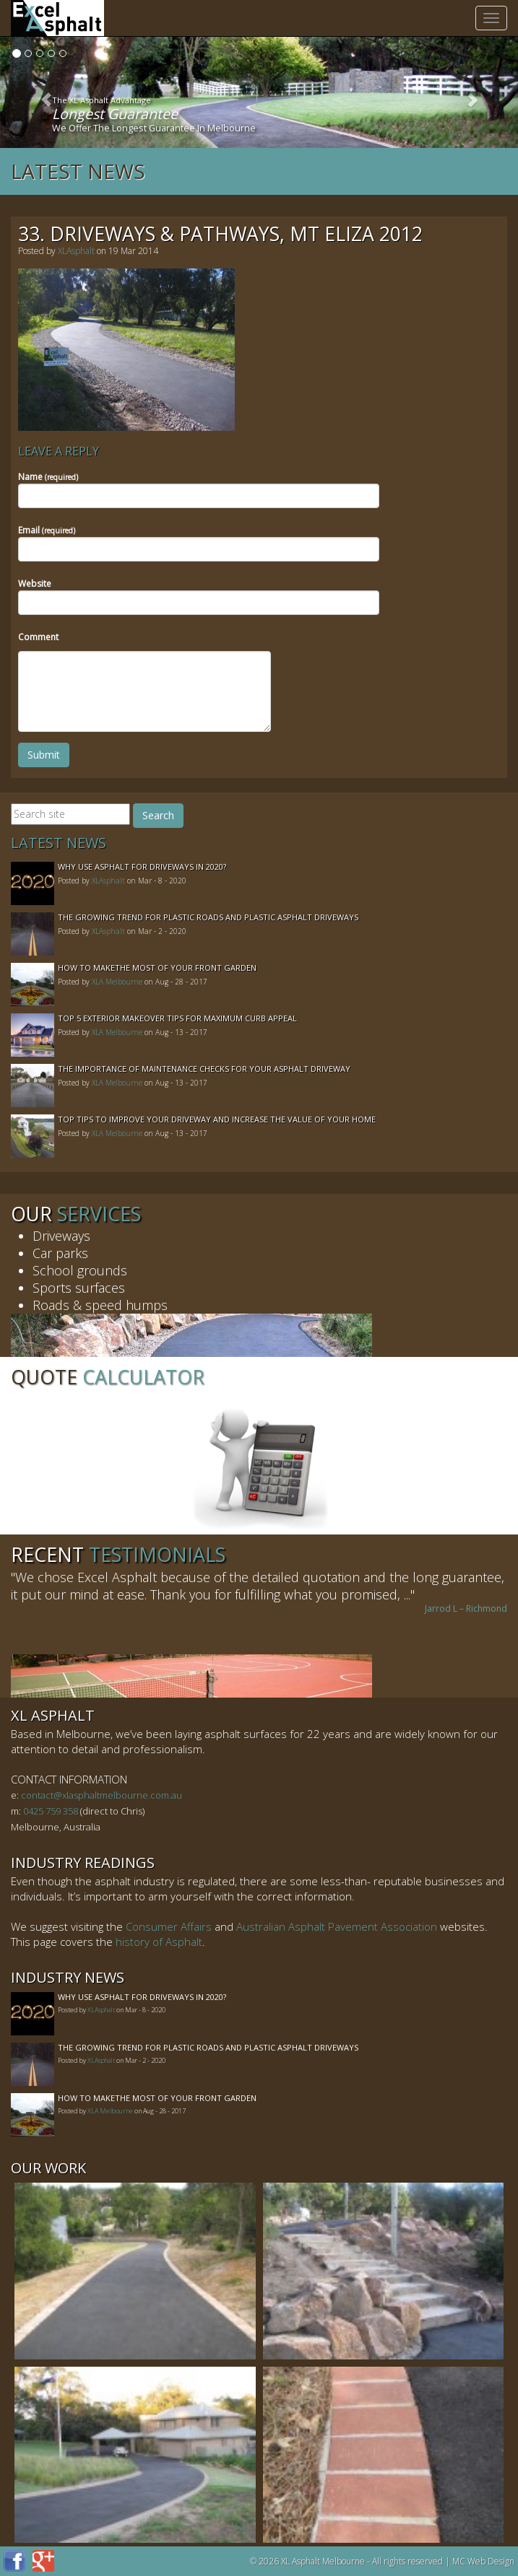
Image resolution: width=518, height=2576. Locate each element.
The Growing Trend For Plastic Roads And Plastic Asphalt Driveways (208, 917)
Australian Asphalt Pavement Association (336, 1926)
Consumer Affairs (169, 1926)
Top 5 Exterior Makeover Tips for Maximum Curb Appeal (177, 1018)
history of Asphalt (159, 1941)
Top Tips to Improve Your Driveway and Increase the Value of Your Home (217, 1119)
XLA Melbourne (117, 982)
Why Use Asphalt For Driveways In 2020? (142, 866)
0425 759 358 (50, 1810)
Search (158, 815)
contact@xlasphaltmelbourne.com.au (101, 1795)
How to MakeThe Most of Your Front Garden (157, 967)
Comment (38, 637)
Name (48, 477)
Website (34, 583)
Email (46, 530)
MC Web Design (483, 2561)
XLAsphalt (76, 251)
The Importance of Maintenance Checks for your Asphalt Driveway (204, 1068)
